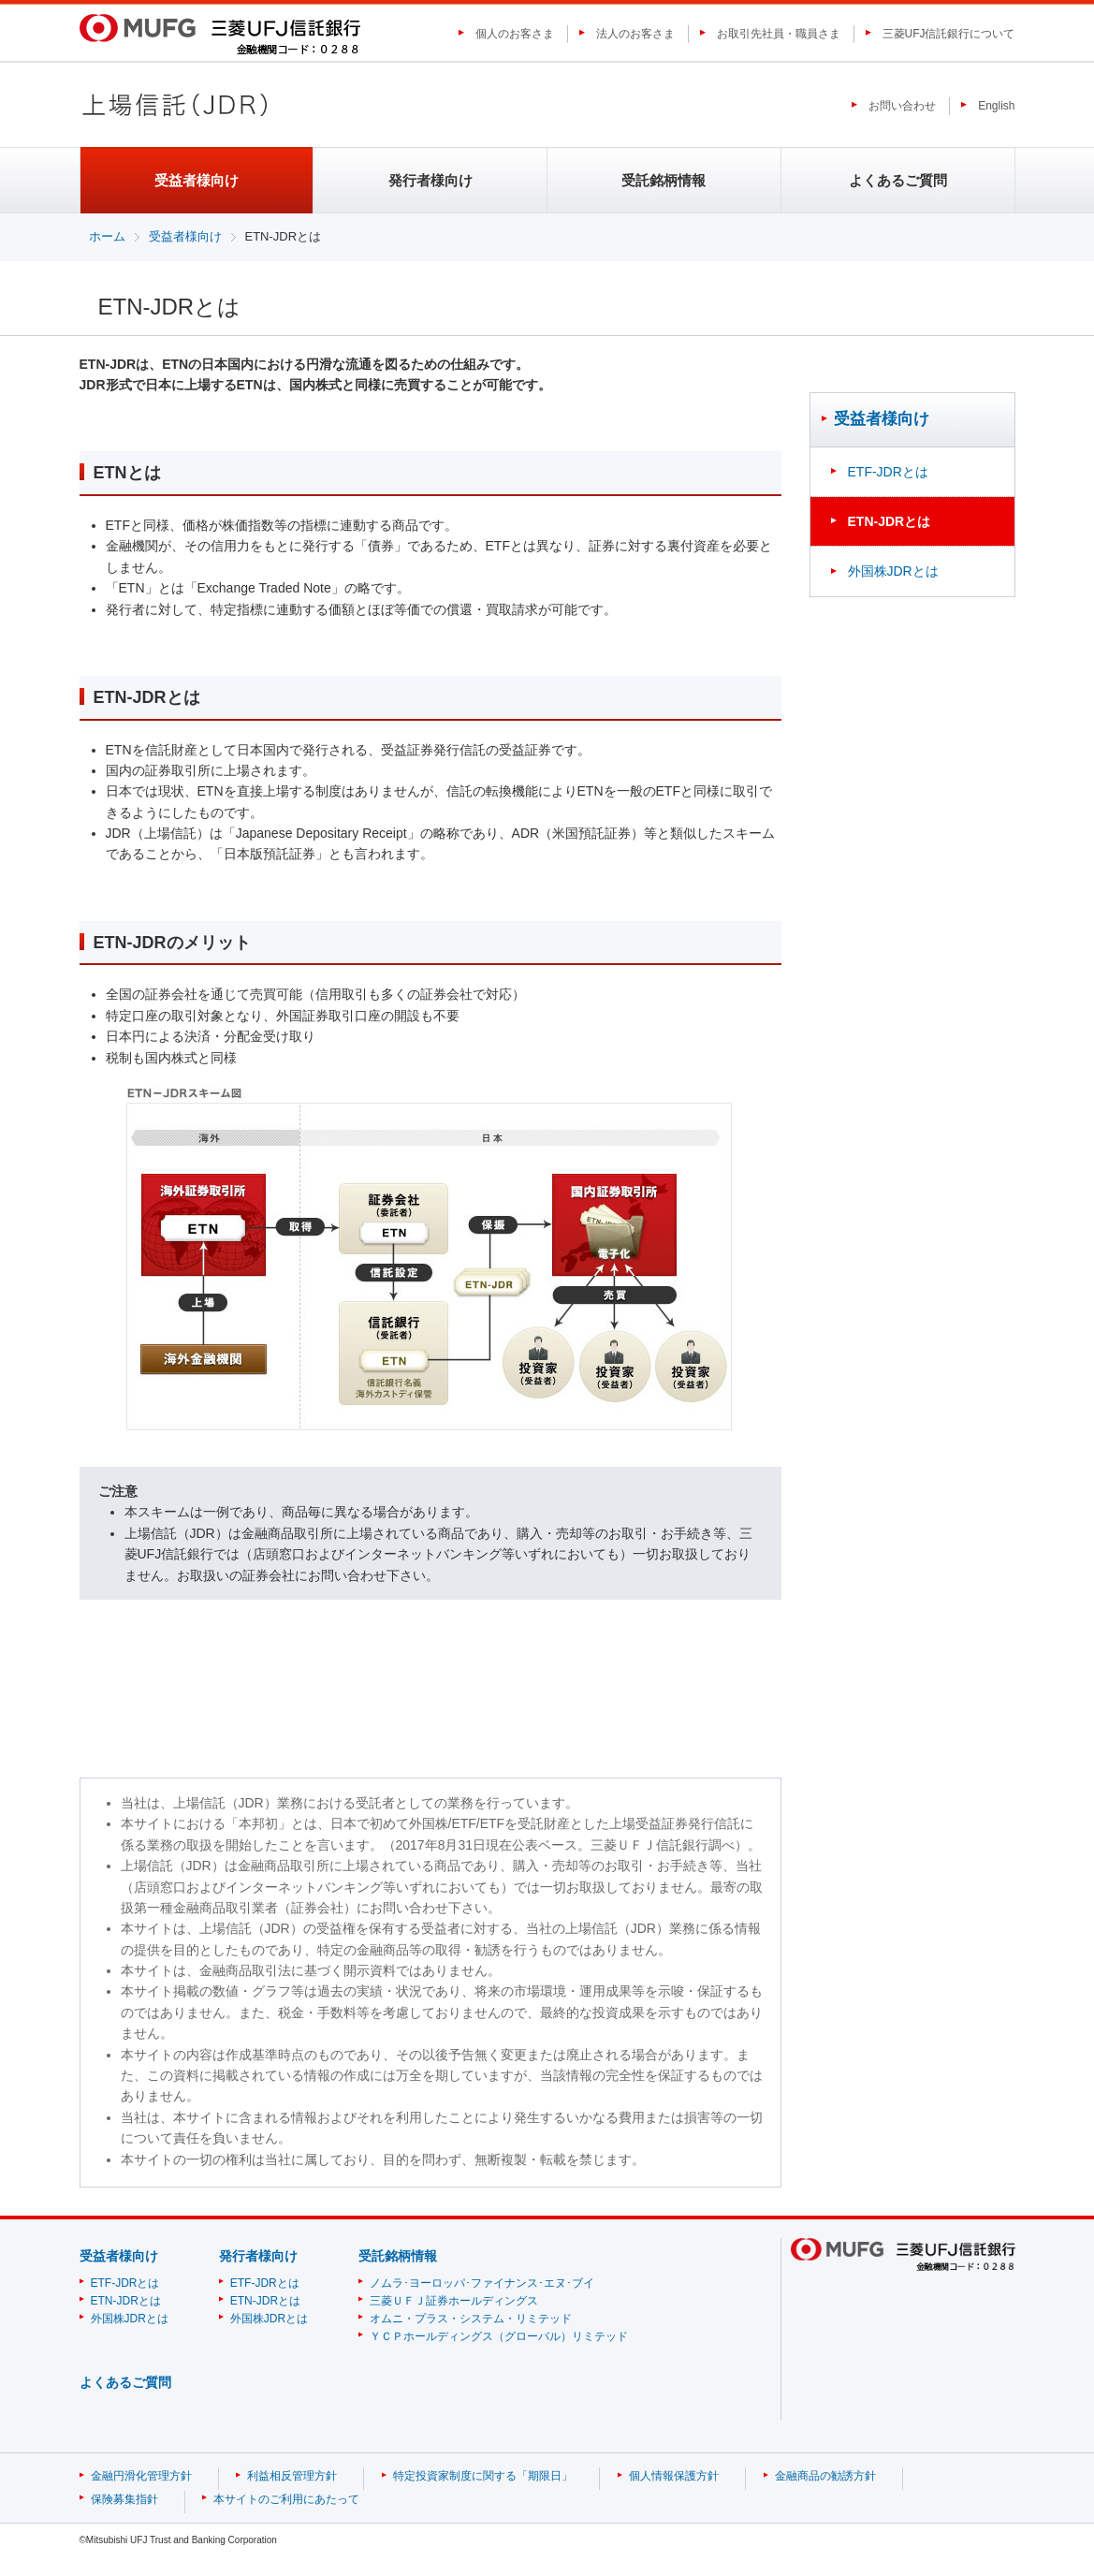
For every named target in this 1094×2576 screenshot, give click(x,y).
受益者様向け (185, 236)
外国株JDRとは (893, 571)
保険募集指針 (124, 2499)
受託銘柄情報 (663, 180)
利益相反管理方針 (292, 2475)
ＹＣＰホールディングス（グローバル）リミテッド (499, 2336)
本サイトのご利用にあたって (286, 2499)
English (996, 105)
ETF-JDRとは (888, 471)
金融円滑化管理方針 (141, 2475)
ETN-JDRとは (126, 2300)
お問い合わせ (902, 105)
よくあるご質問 (898, 180)
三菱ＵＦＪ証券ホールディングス (454, 2300)
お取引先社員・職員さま (778, 33)
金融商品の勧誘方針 (825, 2475)
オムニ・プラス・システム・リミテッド (471, 2318)
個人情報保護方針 (674, 2475)
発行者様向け (430, 180)
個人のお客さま (514, 33)
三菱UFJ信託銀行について (948, 33)
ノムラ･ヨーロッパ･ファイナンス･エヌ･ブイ (482, 2283)
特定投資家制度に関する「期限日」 (483, 2475)
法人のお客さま (635, 33)
